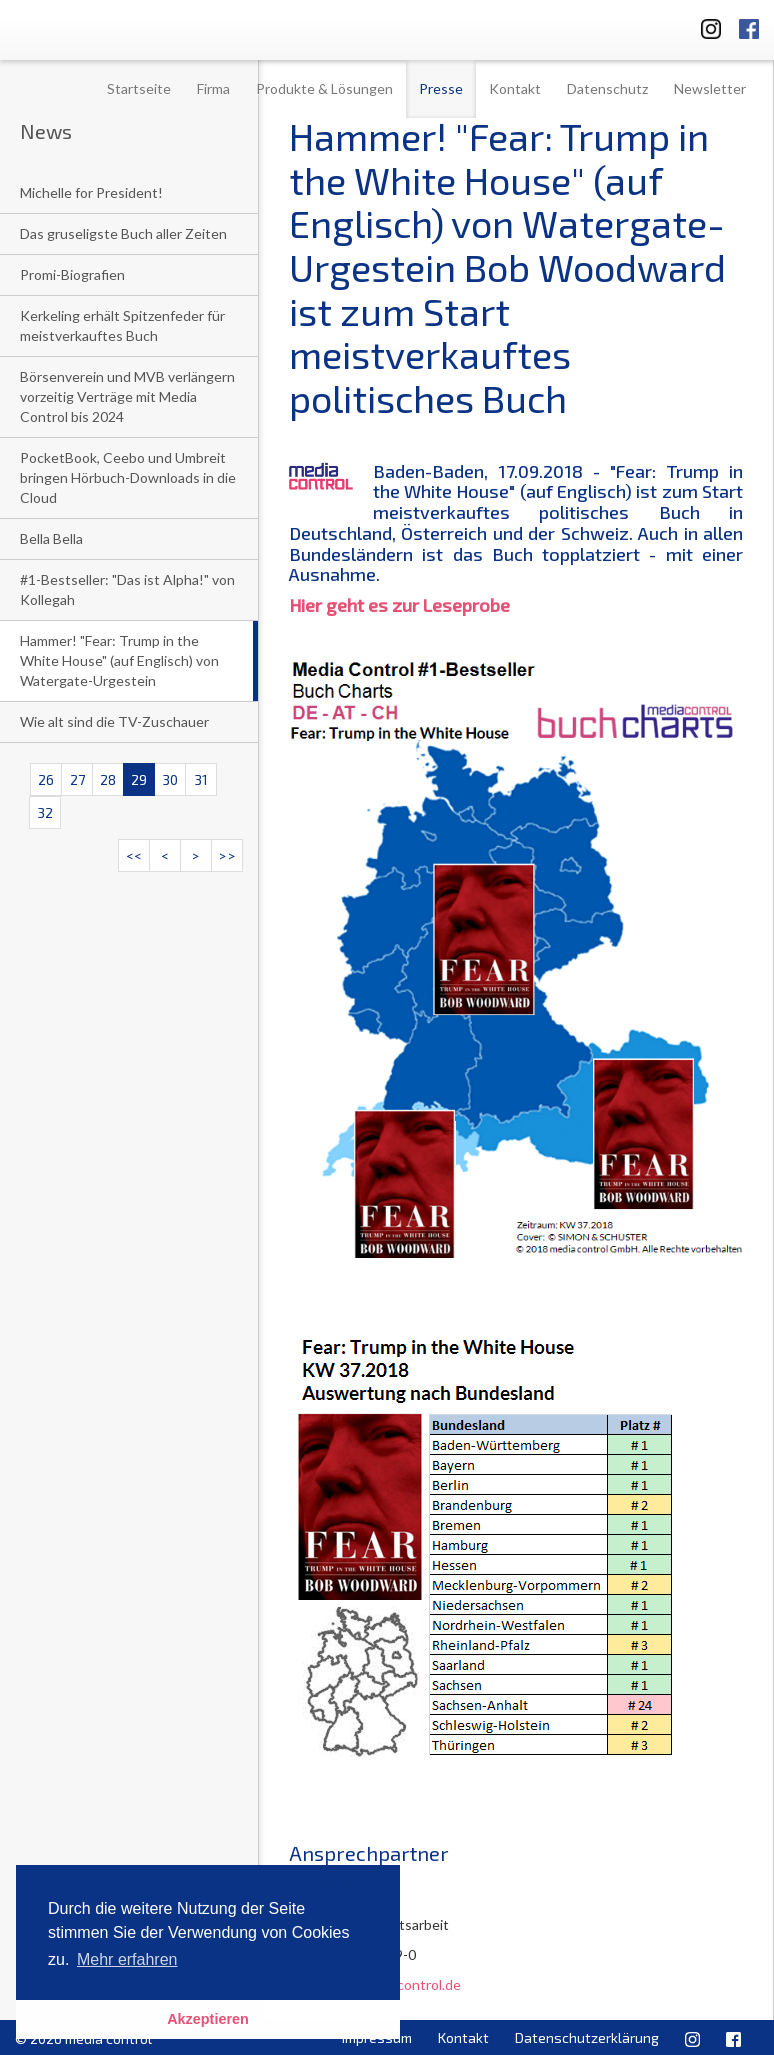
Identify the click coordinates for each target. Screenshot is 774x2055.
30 (170, 779)
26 (46, 779)
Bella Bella (51, 538)
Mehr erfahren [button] (127, 1959)
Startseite (139, 88)
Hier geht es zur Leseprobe (399, 605)
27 (77, 779)
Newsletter (710, 88)
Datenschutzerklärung (587, 2037)
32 (45, 812)
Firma (213, 88)
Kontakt (515, 88)
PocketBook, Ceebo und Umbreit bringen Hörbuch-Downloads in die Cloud (128, 477)
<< (134, 855)
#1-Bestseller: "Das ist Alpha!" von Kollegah (127, 589)
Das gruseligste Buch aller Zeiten (123, 233)
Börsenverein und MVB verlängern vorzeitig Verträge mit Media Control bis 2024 (127, 396)
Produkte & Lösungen (324, 88)
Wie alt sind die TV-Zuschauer (114, 721)
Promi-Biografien (72, 274)
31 (201, 779)
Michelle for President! (91, 192)
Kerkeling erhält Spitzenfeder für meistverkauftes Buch (122, 325)
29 (139, 779)
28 (108, 779)
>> (227, 855)
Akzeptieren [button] (208, 2019)
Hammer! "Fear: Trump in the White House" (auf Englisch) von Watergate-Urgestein (119, 660)
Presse (441, 88)
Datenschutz (607, 88)
